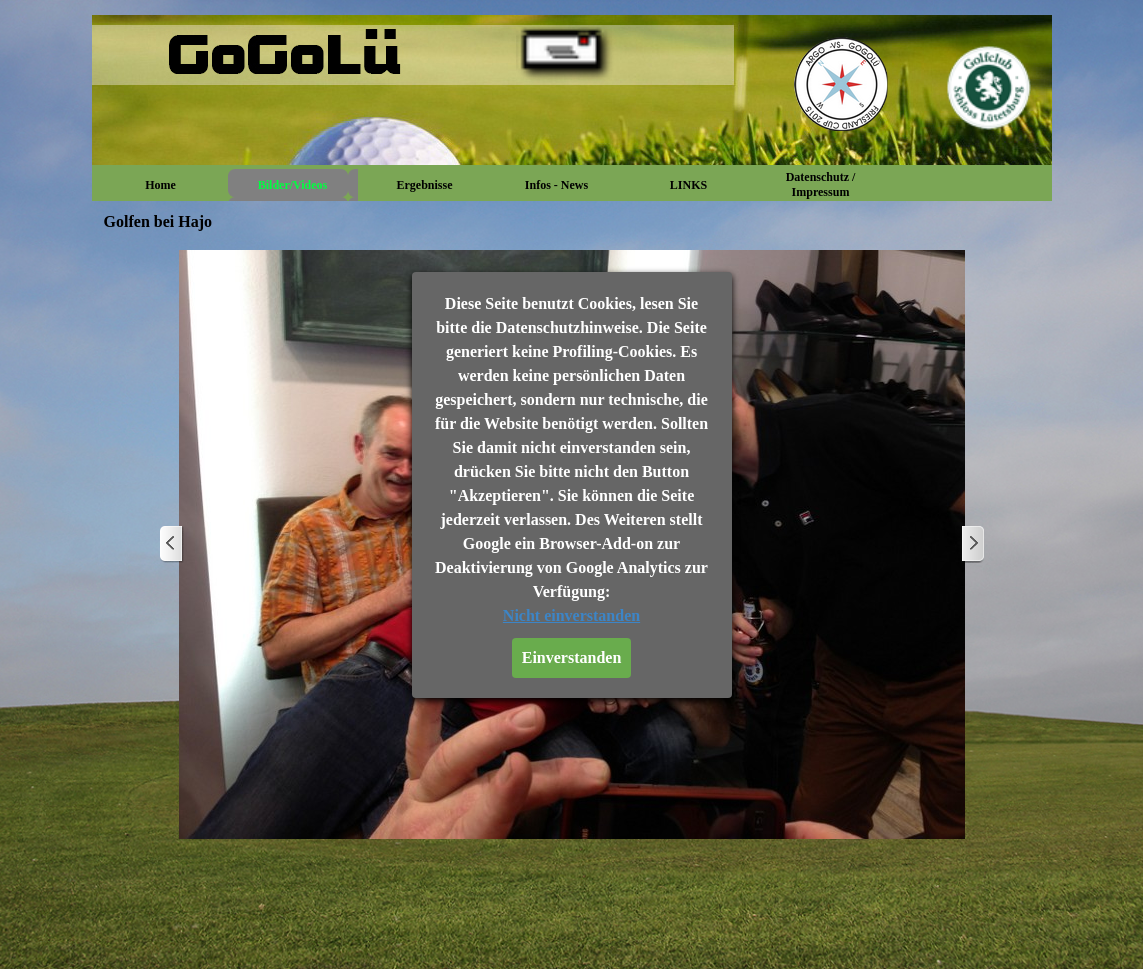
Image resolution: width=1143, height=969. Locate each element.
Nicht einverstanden (571, 615)
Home (160, 185)
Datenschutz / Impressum (821, 184)
